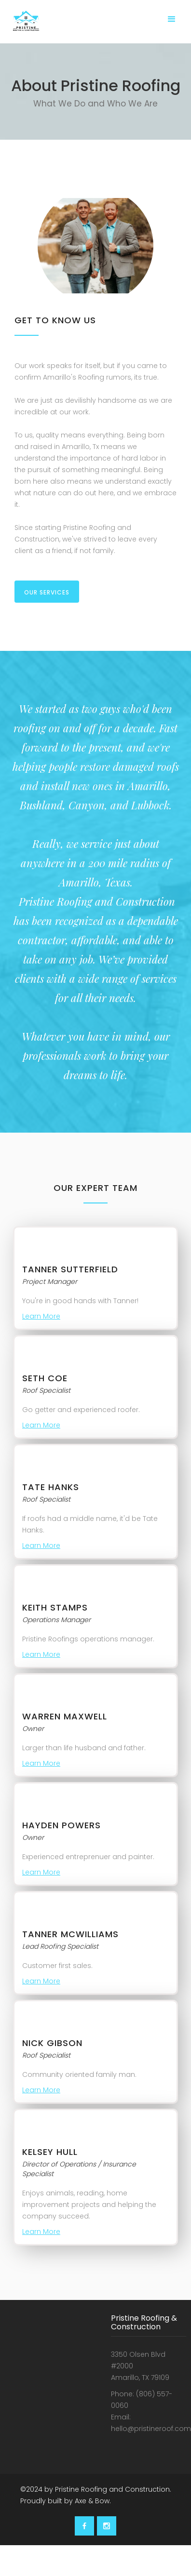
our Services (46, 592)
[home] (24, 25)
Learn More (41, 1316)
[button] (171, 19)
